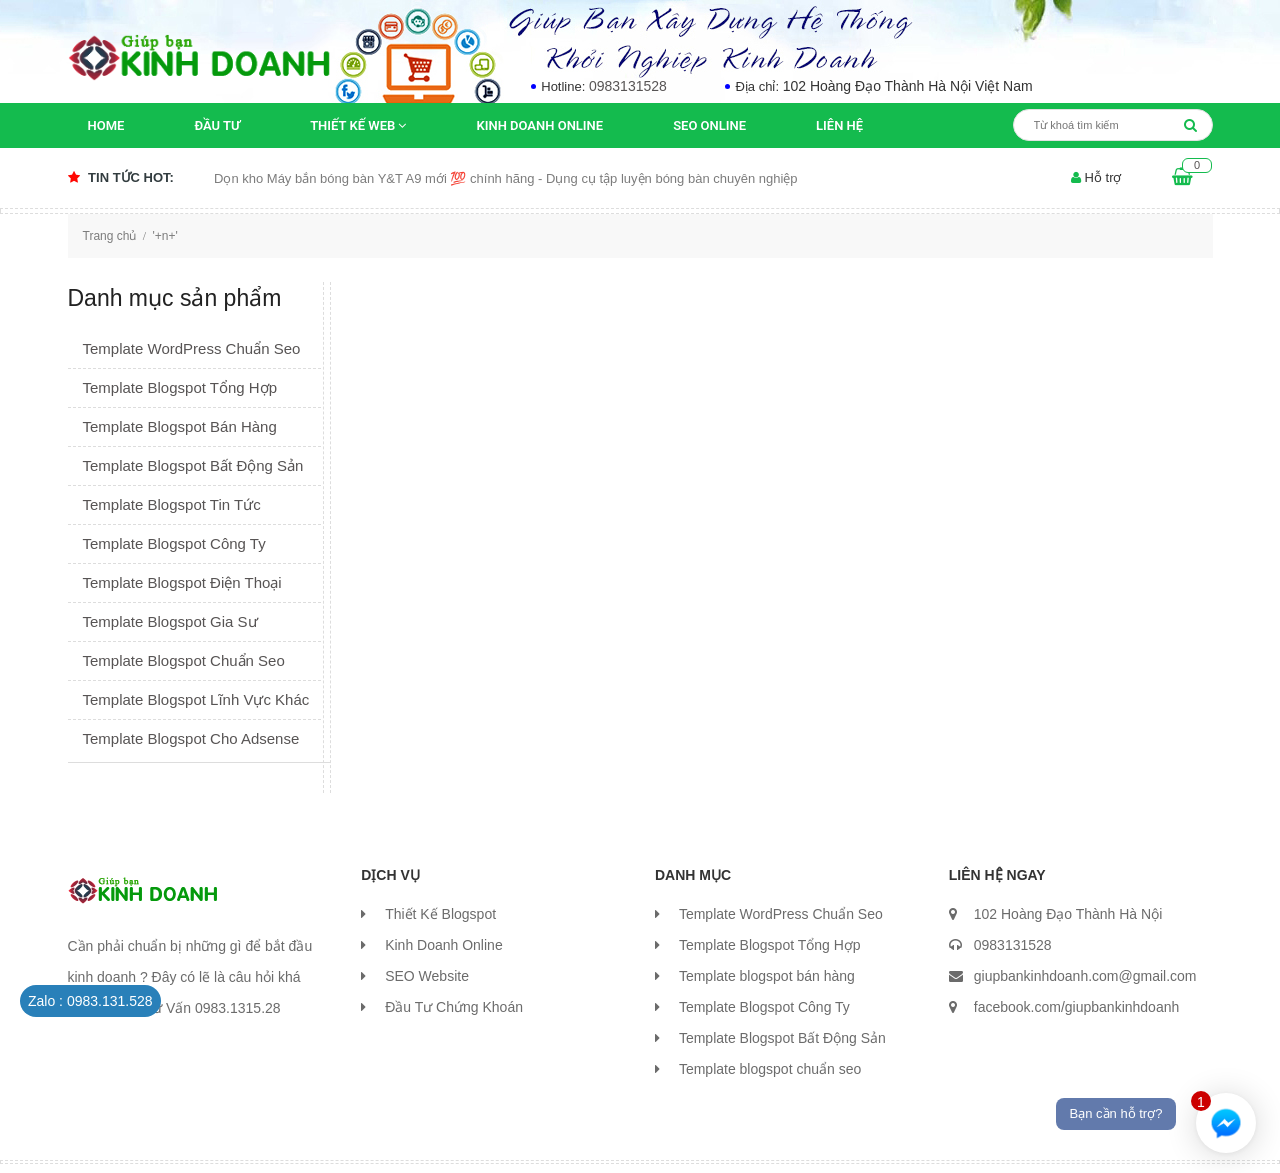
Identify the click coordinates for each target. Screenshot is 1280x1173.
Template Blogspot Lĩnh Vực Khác (196, 699)
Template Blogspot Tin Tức (172, 504)
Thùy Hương (497, 1138)
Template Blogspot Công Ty (174, 543)
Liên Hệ (839, 125)
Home (106, 125)
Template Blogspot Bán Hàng (180, 426)
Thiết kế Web (358, 125)
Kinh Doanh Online (539, 125)
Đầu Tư (217, 125)
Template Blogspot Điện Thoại (182, 582)
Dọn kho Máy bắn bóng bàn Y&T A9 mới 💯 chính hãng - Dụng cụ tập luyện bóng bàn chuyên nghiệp (506, 178)
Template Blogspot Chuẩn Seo (184, 660)
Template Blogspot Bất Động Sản (193, 465)
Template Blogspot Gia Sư (170, 621)
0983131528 (628, 86)
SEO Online (709, 125)
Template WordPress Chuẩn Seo (192, 348)
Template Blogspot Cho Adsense (191, 738)
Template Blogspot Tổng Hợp (180, 387)
